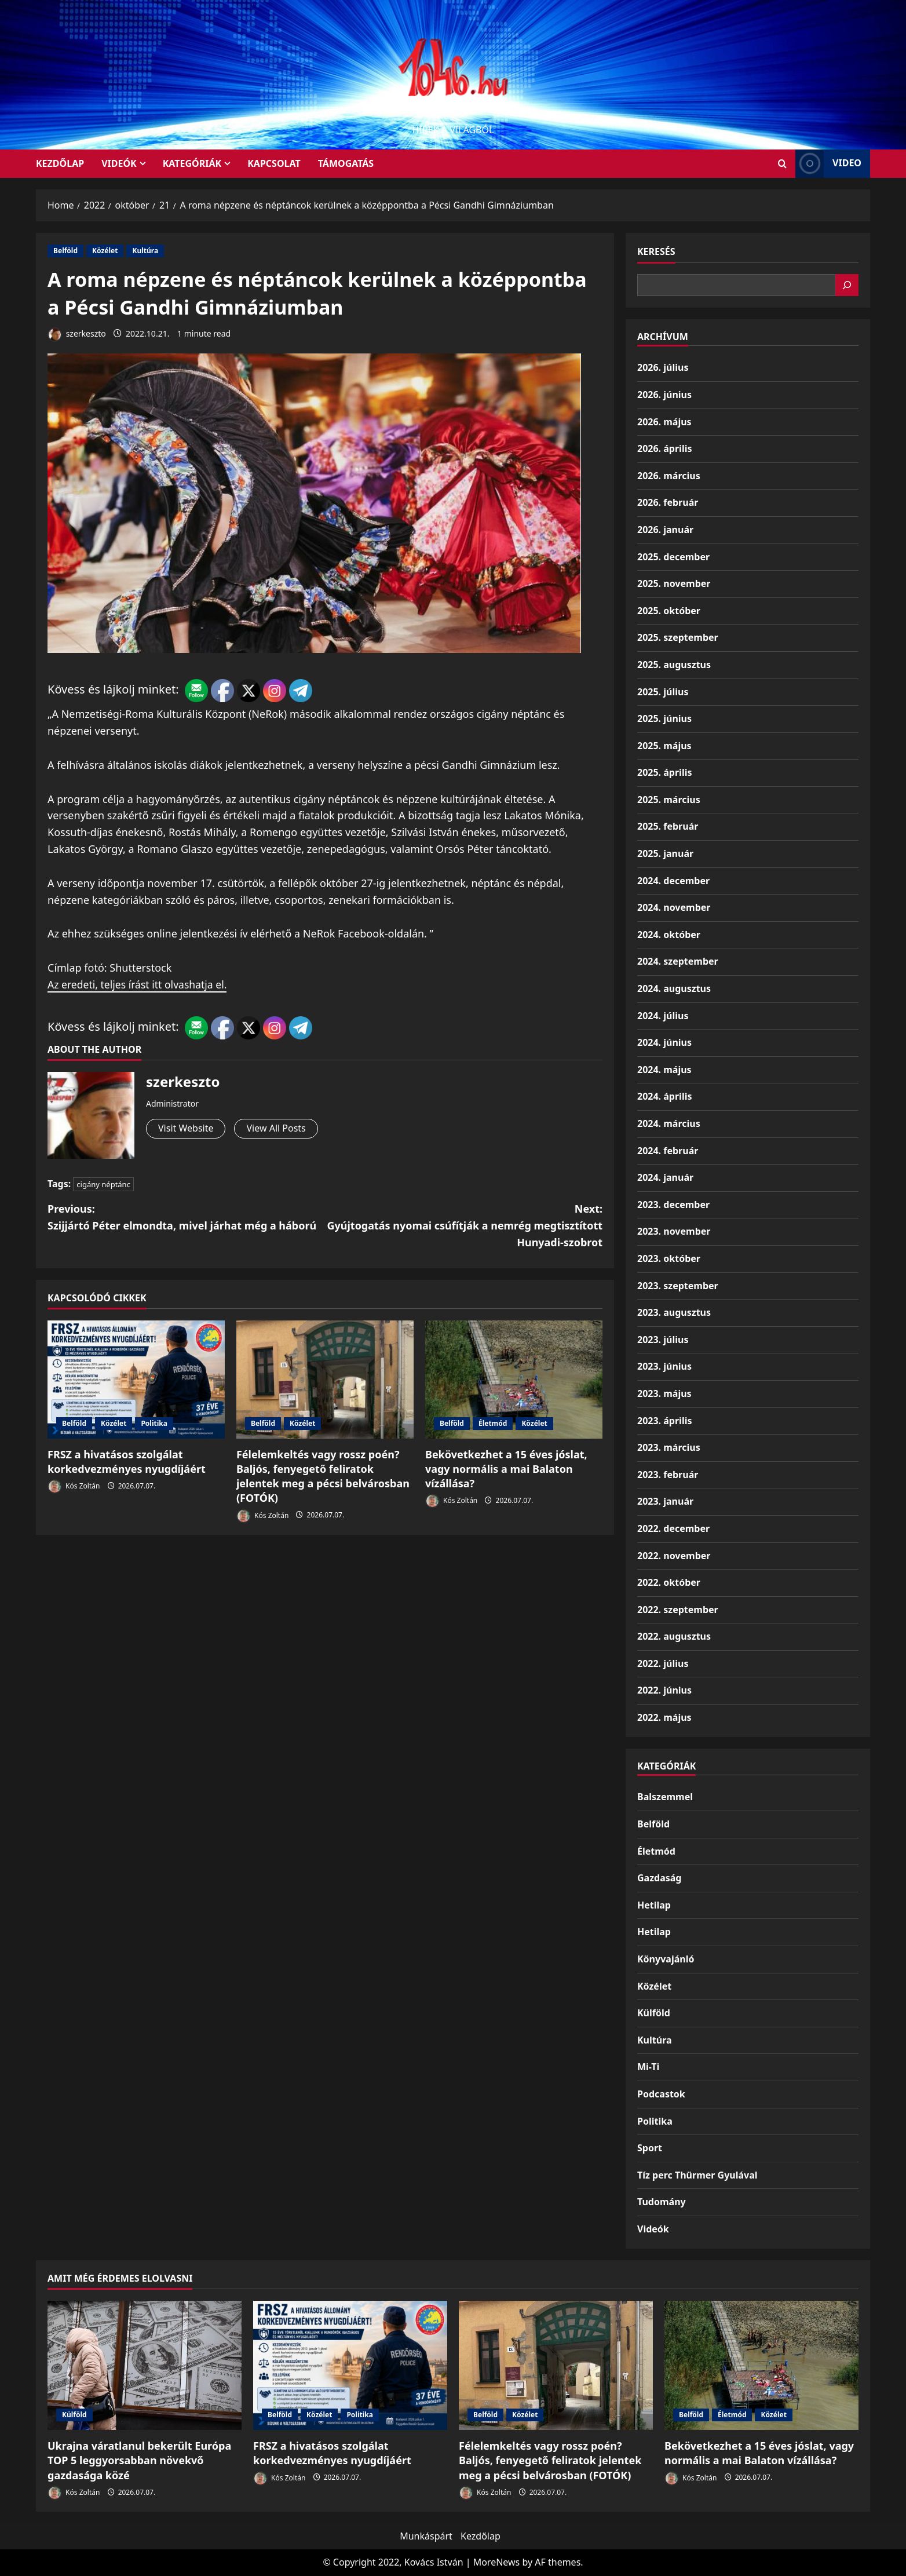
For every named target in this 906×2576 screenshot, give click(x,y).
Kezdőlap (481, 2536)
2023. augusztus (674, 1312)
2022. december (673, 1528)
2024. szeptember (677, 961)
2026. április (664, 448)
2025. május (664, 745)
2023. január (665, 1501)
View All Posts (275, 1128)
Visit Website (185, 1128)
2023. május (664, 1393)
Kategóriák (192, 163)
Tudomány (661, 2201)
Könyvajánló (665, 1959)
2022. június (664, 1690)
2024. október (668, 934)
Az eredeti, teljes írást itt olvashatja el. (139, 984)
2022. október (668, 1582)
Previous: (186, 1218)
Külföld (653, 2012)
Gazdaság (659, 1877)
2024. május (664, 1069)
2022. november (673, 1555)
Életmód (492, 1423)
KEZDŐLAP (60, 163)
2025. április (664, 772)
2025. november (673, 583)
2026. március (668, 475)
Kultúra (145, 251)
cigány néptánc (103, 1184)
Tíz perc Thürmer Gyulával (697, 2175)
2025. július (662, 691)
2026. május (664, 421)
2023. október (668, 1258)
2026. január (665, 529)
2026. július (662, 367)
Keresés (656, 251)
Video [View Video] (828, 163)
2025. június (664, 718)
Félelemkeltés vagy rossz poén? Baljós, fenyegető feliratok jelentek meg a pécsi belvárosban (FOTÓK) (323, 1476)
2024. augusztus (674, 988)
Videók (119, 163)
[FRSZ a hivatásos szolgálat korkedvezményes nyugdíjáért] (136, 1379)
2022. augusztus (674, 1636)
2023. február (667, 1474)
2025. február (667, 826)
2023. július (662, 1339)
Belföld (65, 251)
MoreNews (496, 2562)
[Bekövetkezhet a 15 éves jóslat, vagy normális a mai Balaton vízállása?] (513, 1379)
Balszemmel (665, 1796)
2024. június (664, 1042)
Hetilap (654, 1905)
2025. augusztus (674, 664)
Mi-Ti (648, 2066)
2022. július (662, 1663)
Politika (154, 1423)
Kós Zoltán (74, 1486)
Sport (649, 2147)
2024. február (667, 1150)
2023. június (664, 1366)
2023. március (668, 1447)
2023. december (673, 1204)
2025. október (668, 610)
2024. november (673, 907)
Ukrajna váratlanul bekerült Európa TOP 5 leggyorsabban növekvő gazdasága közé (139, 2460)
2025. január (665, 853)
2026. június (664, 394)
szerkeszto (77, 334)
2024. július (662, 1015)
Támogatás (346, 163)
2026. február (667, 502)
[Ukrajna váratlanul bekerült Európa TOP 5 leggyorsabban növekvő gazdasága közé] (145, 2365)
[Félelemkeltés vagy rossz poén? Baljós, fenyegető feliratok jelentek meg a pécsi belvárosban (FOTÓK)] (325, 1379)
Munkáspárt (426, 2536)
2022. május (664, 1717)
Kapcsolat (274, 163)
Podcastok (661, 2094)
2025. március (668, 799)
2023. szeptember (677, 1285)
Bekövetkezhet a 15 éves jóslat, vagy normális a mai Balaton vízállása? (506, 1468)
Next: (463, 1226)
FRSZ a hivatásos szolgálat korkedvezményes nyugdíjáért (127, 1461)
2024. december (673, 880)
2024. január (665, 1177)
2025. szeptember (677, 637)
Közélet (105, 251)
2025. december (673, 556)
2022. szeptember (677, 1609)
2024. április (664, 1096)
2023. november (673, 1231)
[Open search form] (782, 163)
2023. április (664, 1420)
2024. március (668, 1123)
